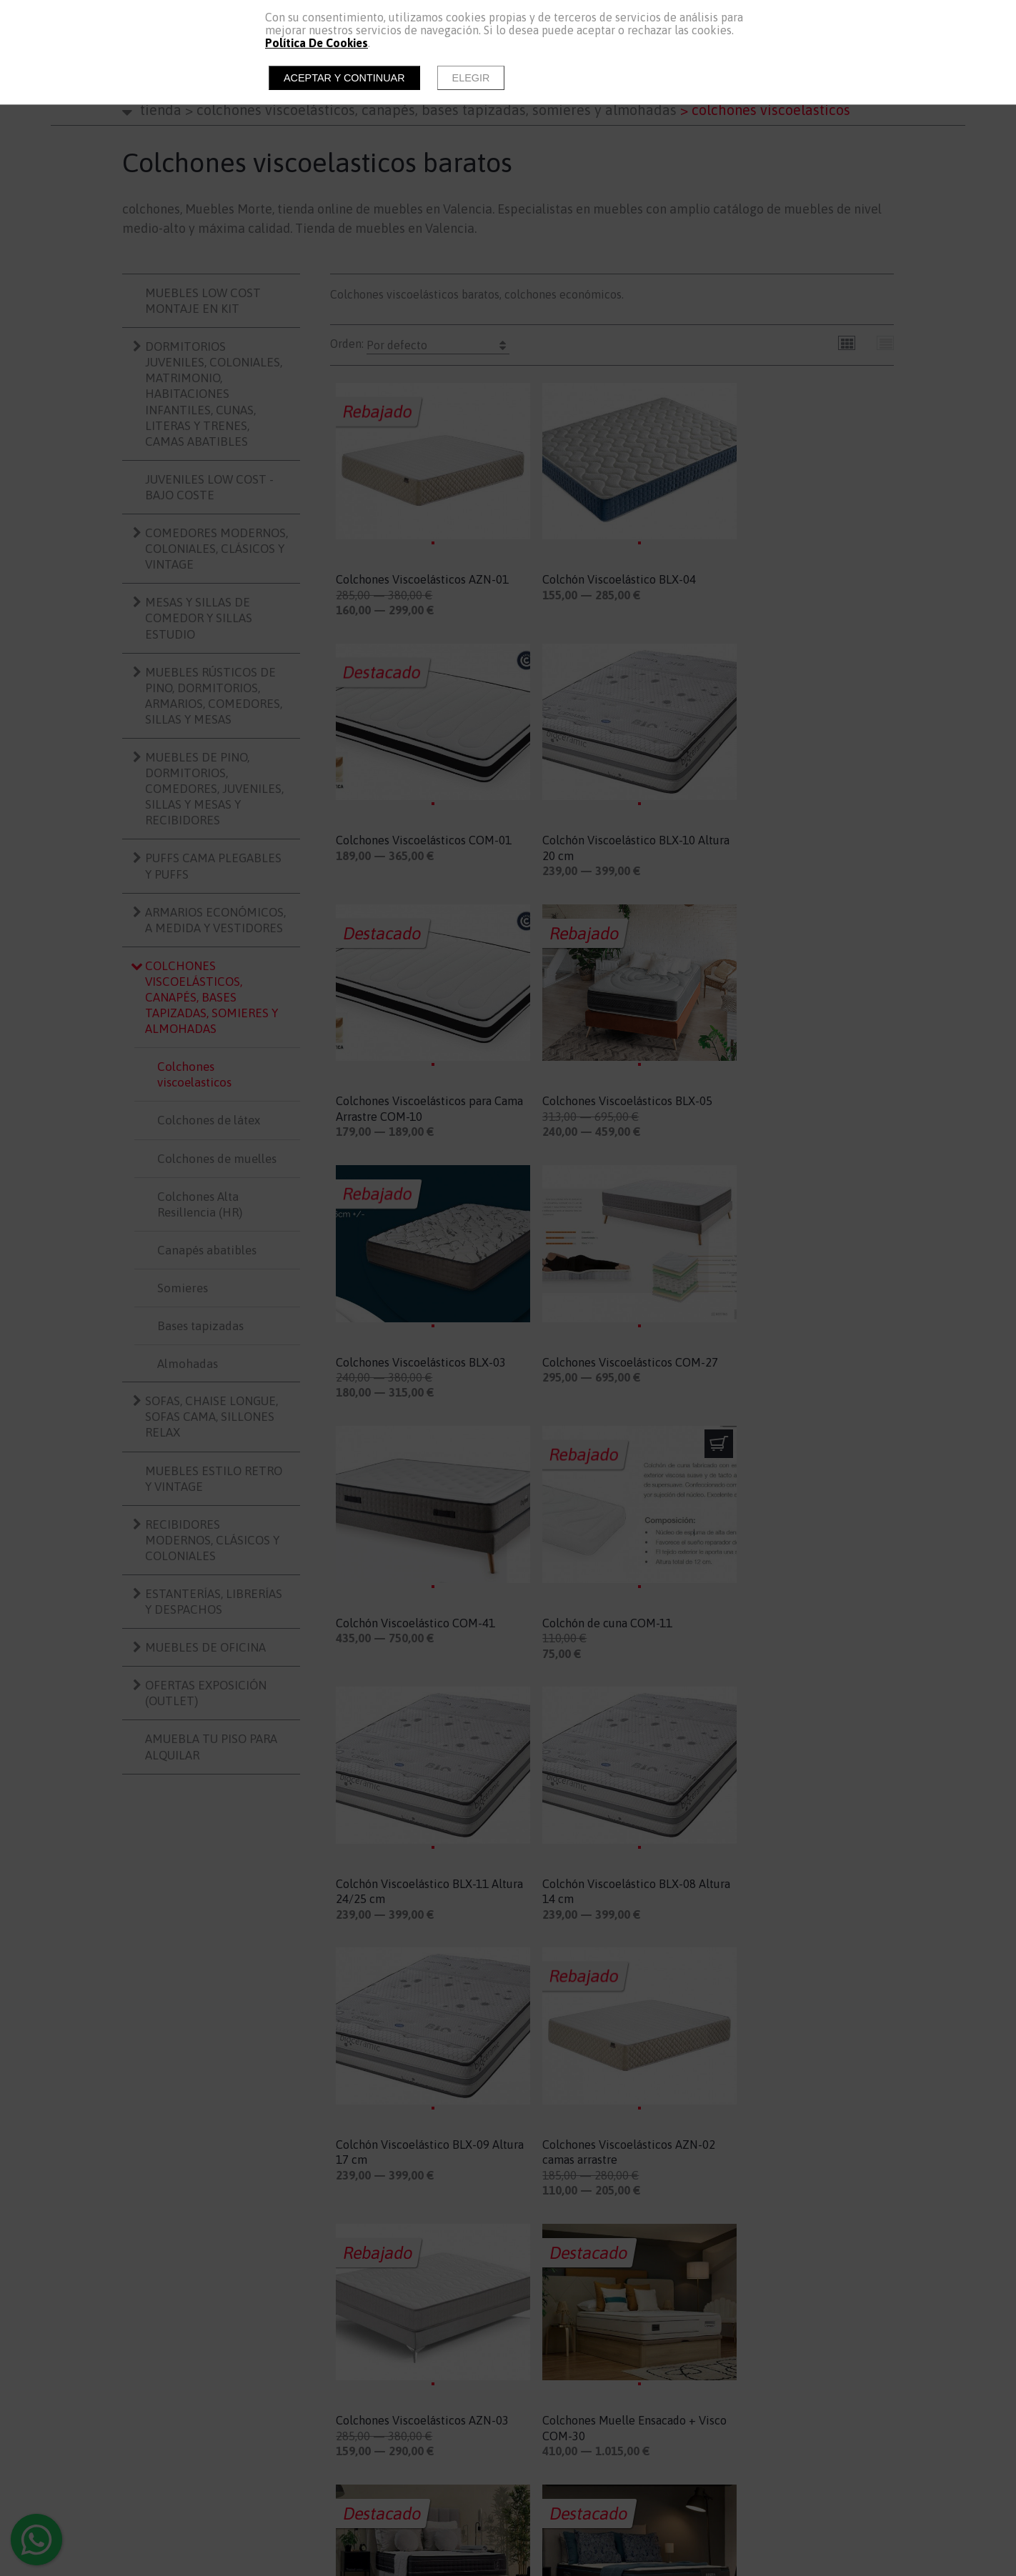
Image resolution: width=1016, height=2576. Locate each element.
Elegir (471, 78)
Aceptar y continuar (344, 78)
